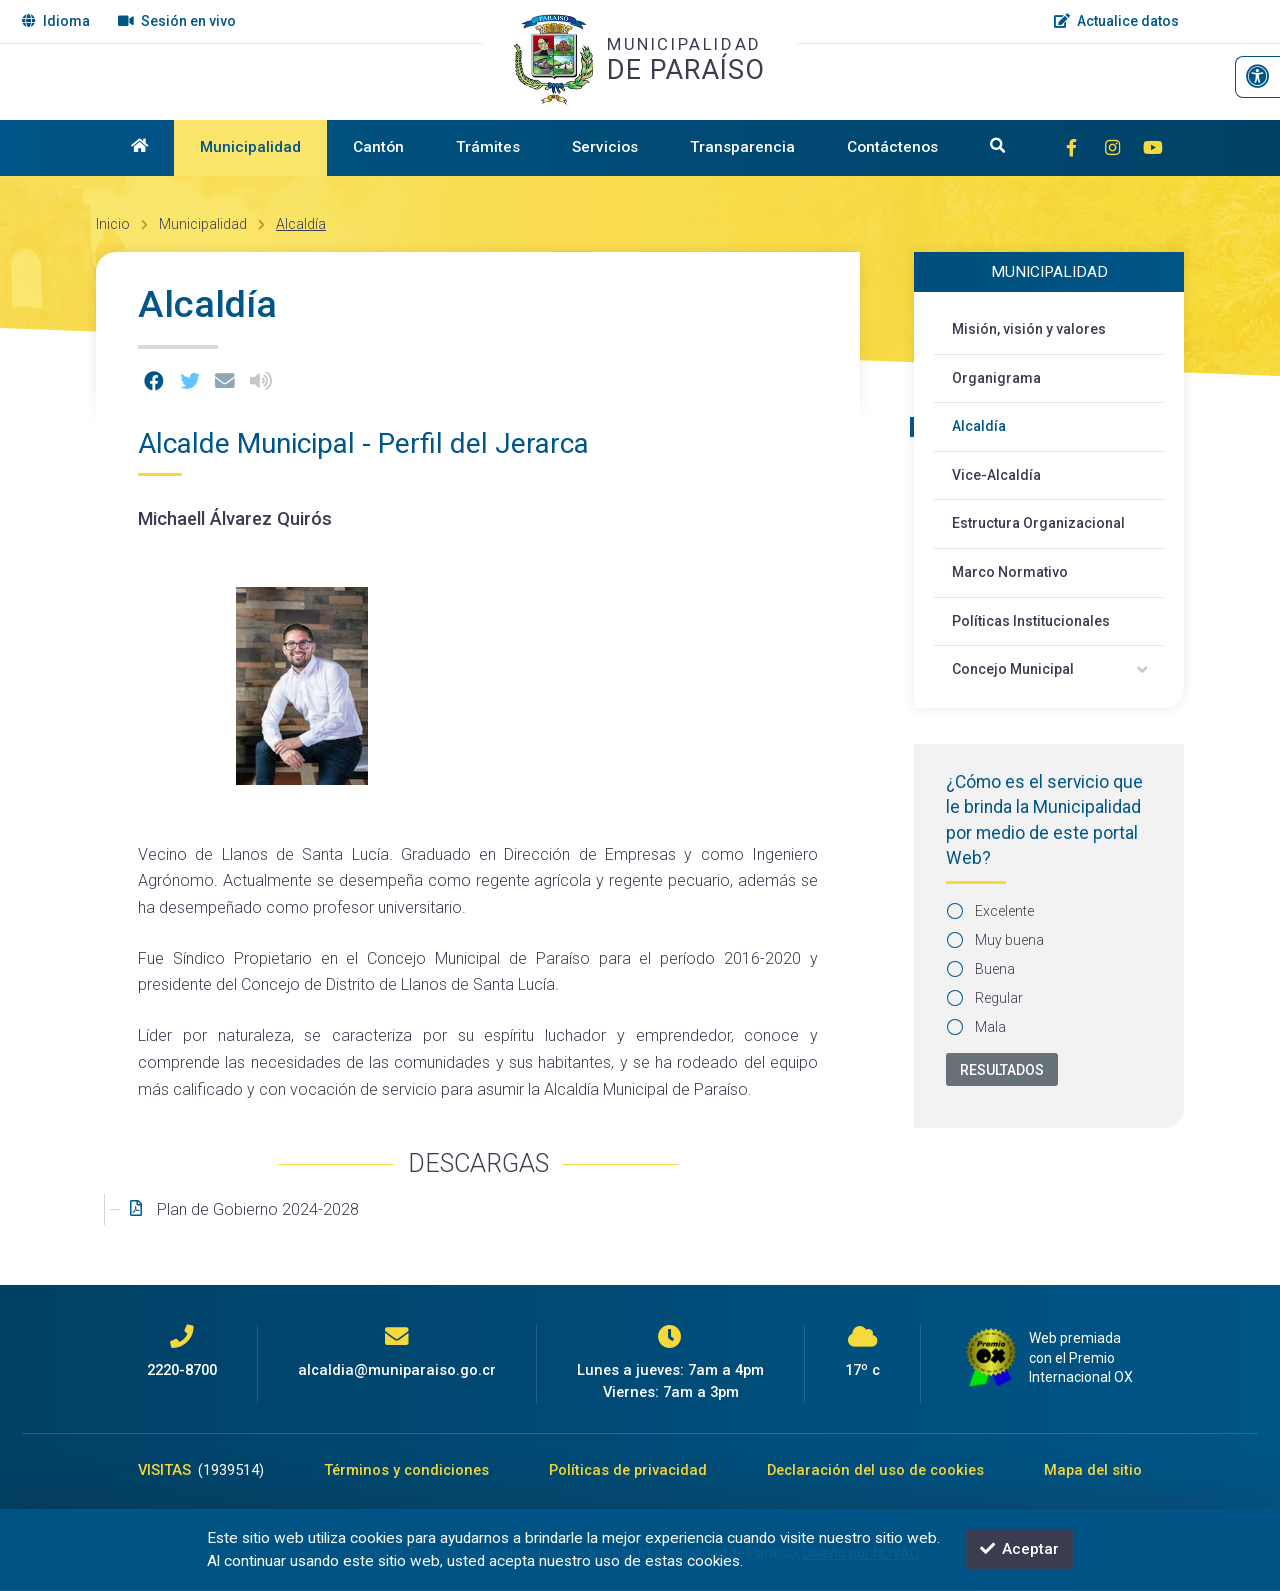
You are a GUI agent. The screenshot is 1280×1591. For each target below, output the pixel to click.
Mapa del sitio (1093, 1470)
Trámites (488, 147)
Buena (981, 969)
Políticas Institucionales (1031, 621)
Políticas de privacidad (628, 1470)
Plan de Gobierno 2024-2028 (258, 1209)
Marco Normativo (1010, 572)
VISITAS (201, 1470)
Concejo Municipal (1013, 669)
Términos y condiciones (406, 1470)
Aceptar (1019, 1549)
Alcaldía (301, 224)
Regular (985, 998)
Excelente (991, 911)
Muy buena (996, 940)
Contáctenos (892, 147)
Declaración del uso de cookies (875, 1470)
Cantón (378, 147)
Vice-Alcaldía (996, 475)
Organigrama (996, 378)
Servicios (605, 147)
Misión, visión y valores (1029, 329)
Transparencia (742, 147)
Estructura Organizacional (1038, 523)
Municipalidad (250, 147)
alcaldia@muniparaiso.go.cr (397, 1370)
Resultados (1002, 1070)
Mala (977, 1027)
